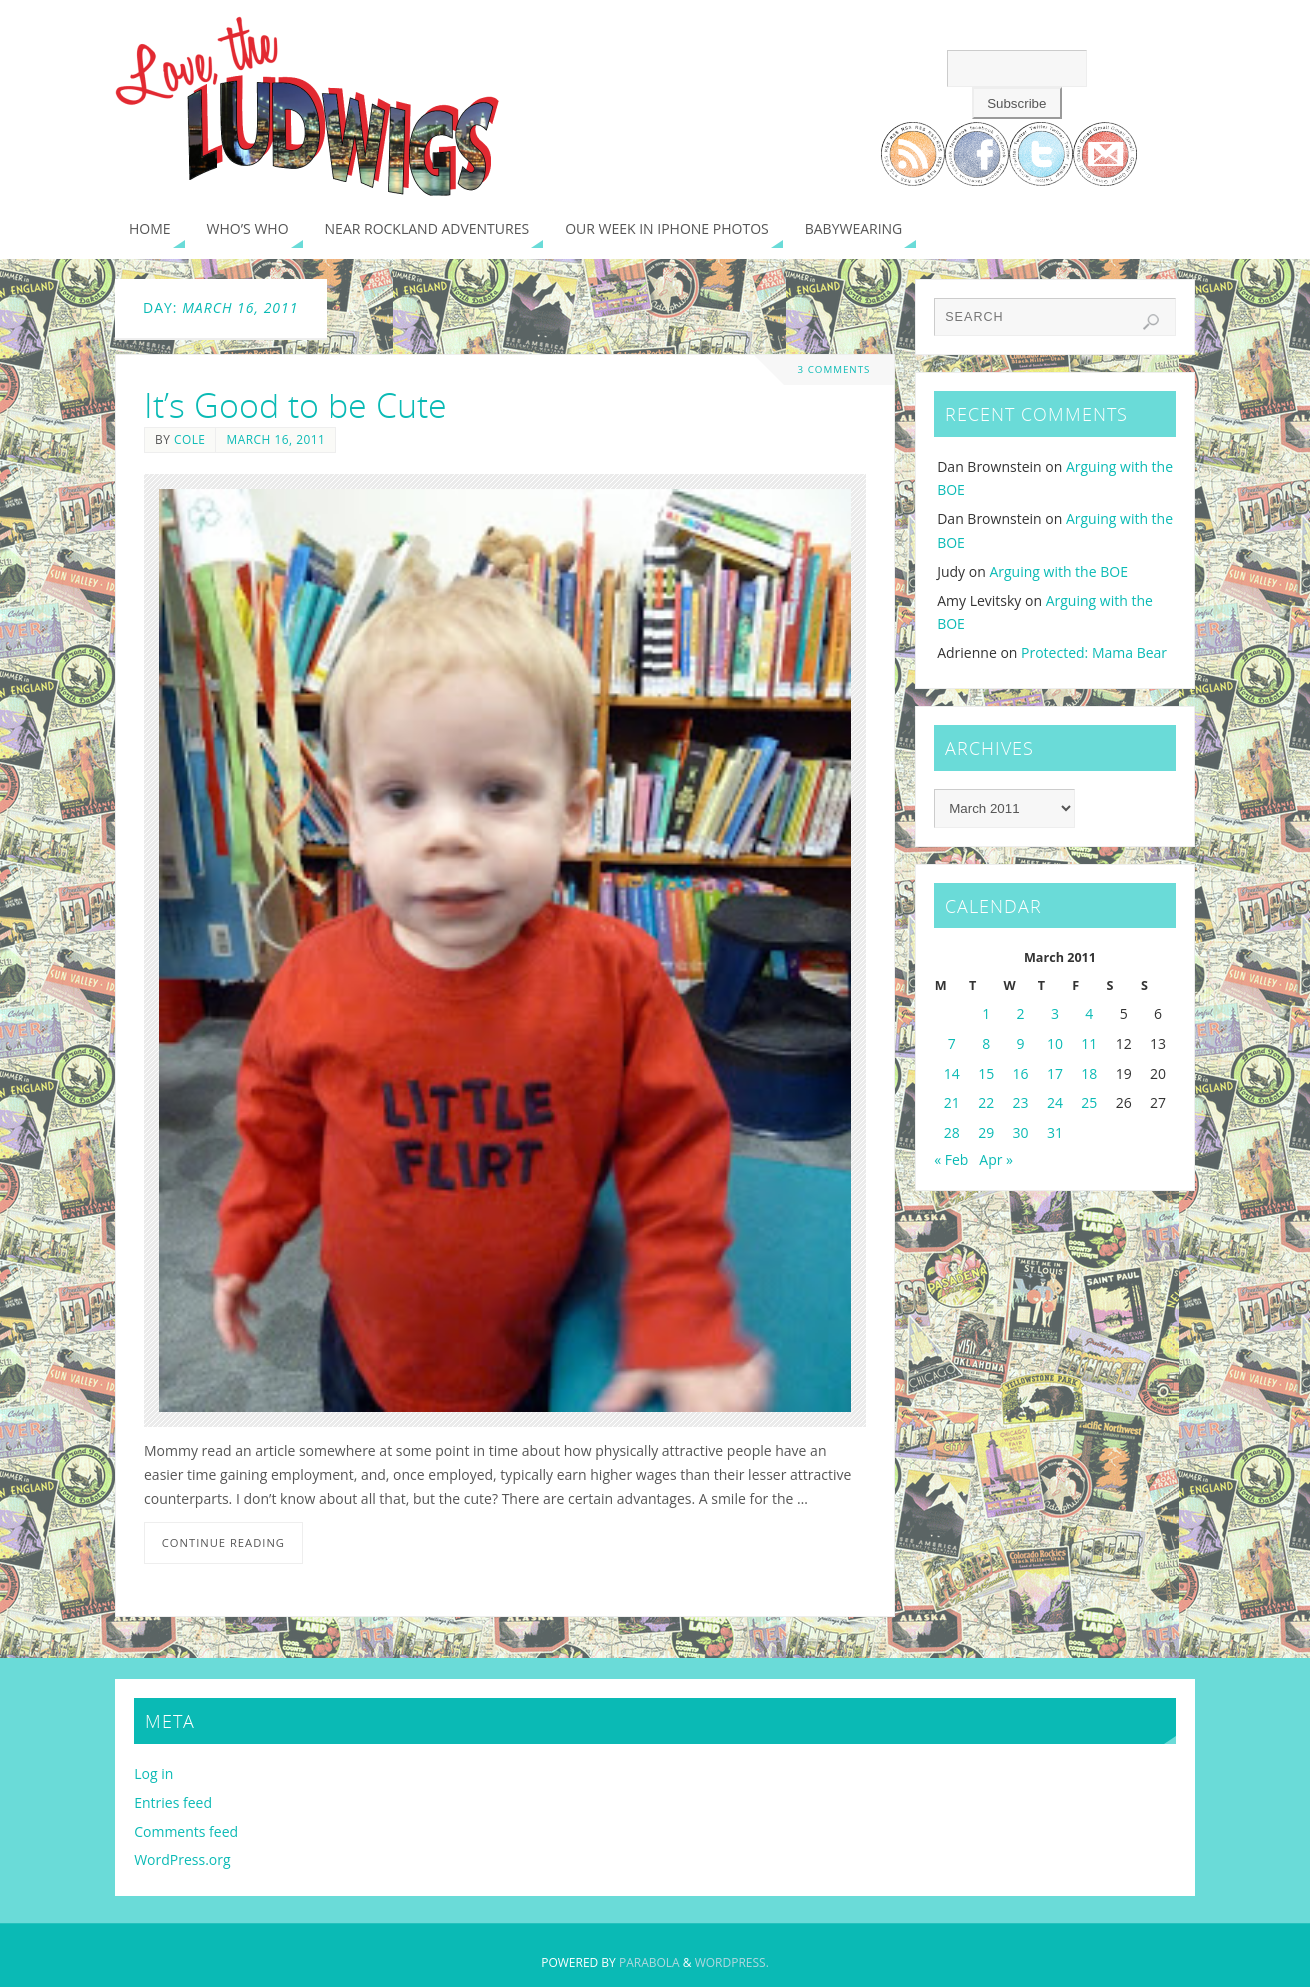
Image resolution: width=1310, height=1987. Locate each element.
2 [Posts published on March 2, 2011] (1021, 1013)
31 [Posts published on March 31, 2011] (1055, 1132)
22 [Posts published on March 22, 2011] (986, 1102)
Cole (190, 439)
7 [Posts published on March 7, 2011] (952, 1043)
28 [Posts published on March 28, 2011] (952, 1132)
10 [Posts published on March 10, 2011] (1055, 1043)
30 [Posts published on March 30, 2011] (1021, 1132)
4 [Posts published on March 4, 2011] (1089, 1013)
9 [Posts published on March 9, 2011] (1021, 1043)
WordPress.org (182, 1859)
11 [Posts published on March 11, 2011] (1089, 1043)
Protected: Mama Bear (1094, 652)
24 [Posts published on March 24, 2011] (1055, 1102)
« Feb (951, 1159)
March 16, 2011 (275, 439)
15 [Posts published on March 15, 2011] (986, 1073)
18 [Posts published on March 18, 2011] (1089, 1073)
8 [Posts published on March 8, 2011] (986, 1043)
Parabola (649, 1962)
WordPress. (732, 1962)
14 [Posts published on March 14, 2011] (952, 1073)
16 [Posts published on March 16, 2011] (1021, 1073)
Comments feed (186, 1831)
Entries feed (173, 1802)
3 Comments (833, 369)
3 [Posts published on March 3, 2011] (1055, 1013)
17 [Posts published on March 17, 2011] (1055, 1073)
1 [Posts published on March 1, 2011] (986, 1013)
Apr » (996, 1159)
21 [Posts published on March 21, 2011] (952, 1102)
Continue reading (223, 1542)
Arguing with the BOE (1058, 571)
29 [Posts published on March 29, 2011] (986, 1132)
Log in (153, 1773)
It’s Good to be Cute (295, 405)
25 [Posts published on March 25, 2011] (1089, 1102)
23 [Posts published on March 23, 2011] (1021, 1102)
